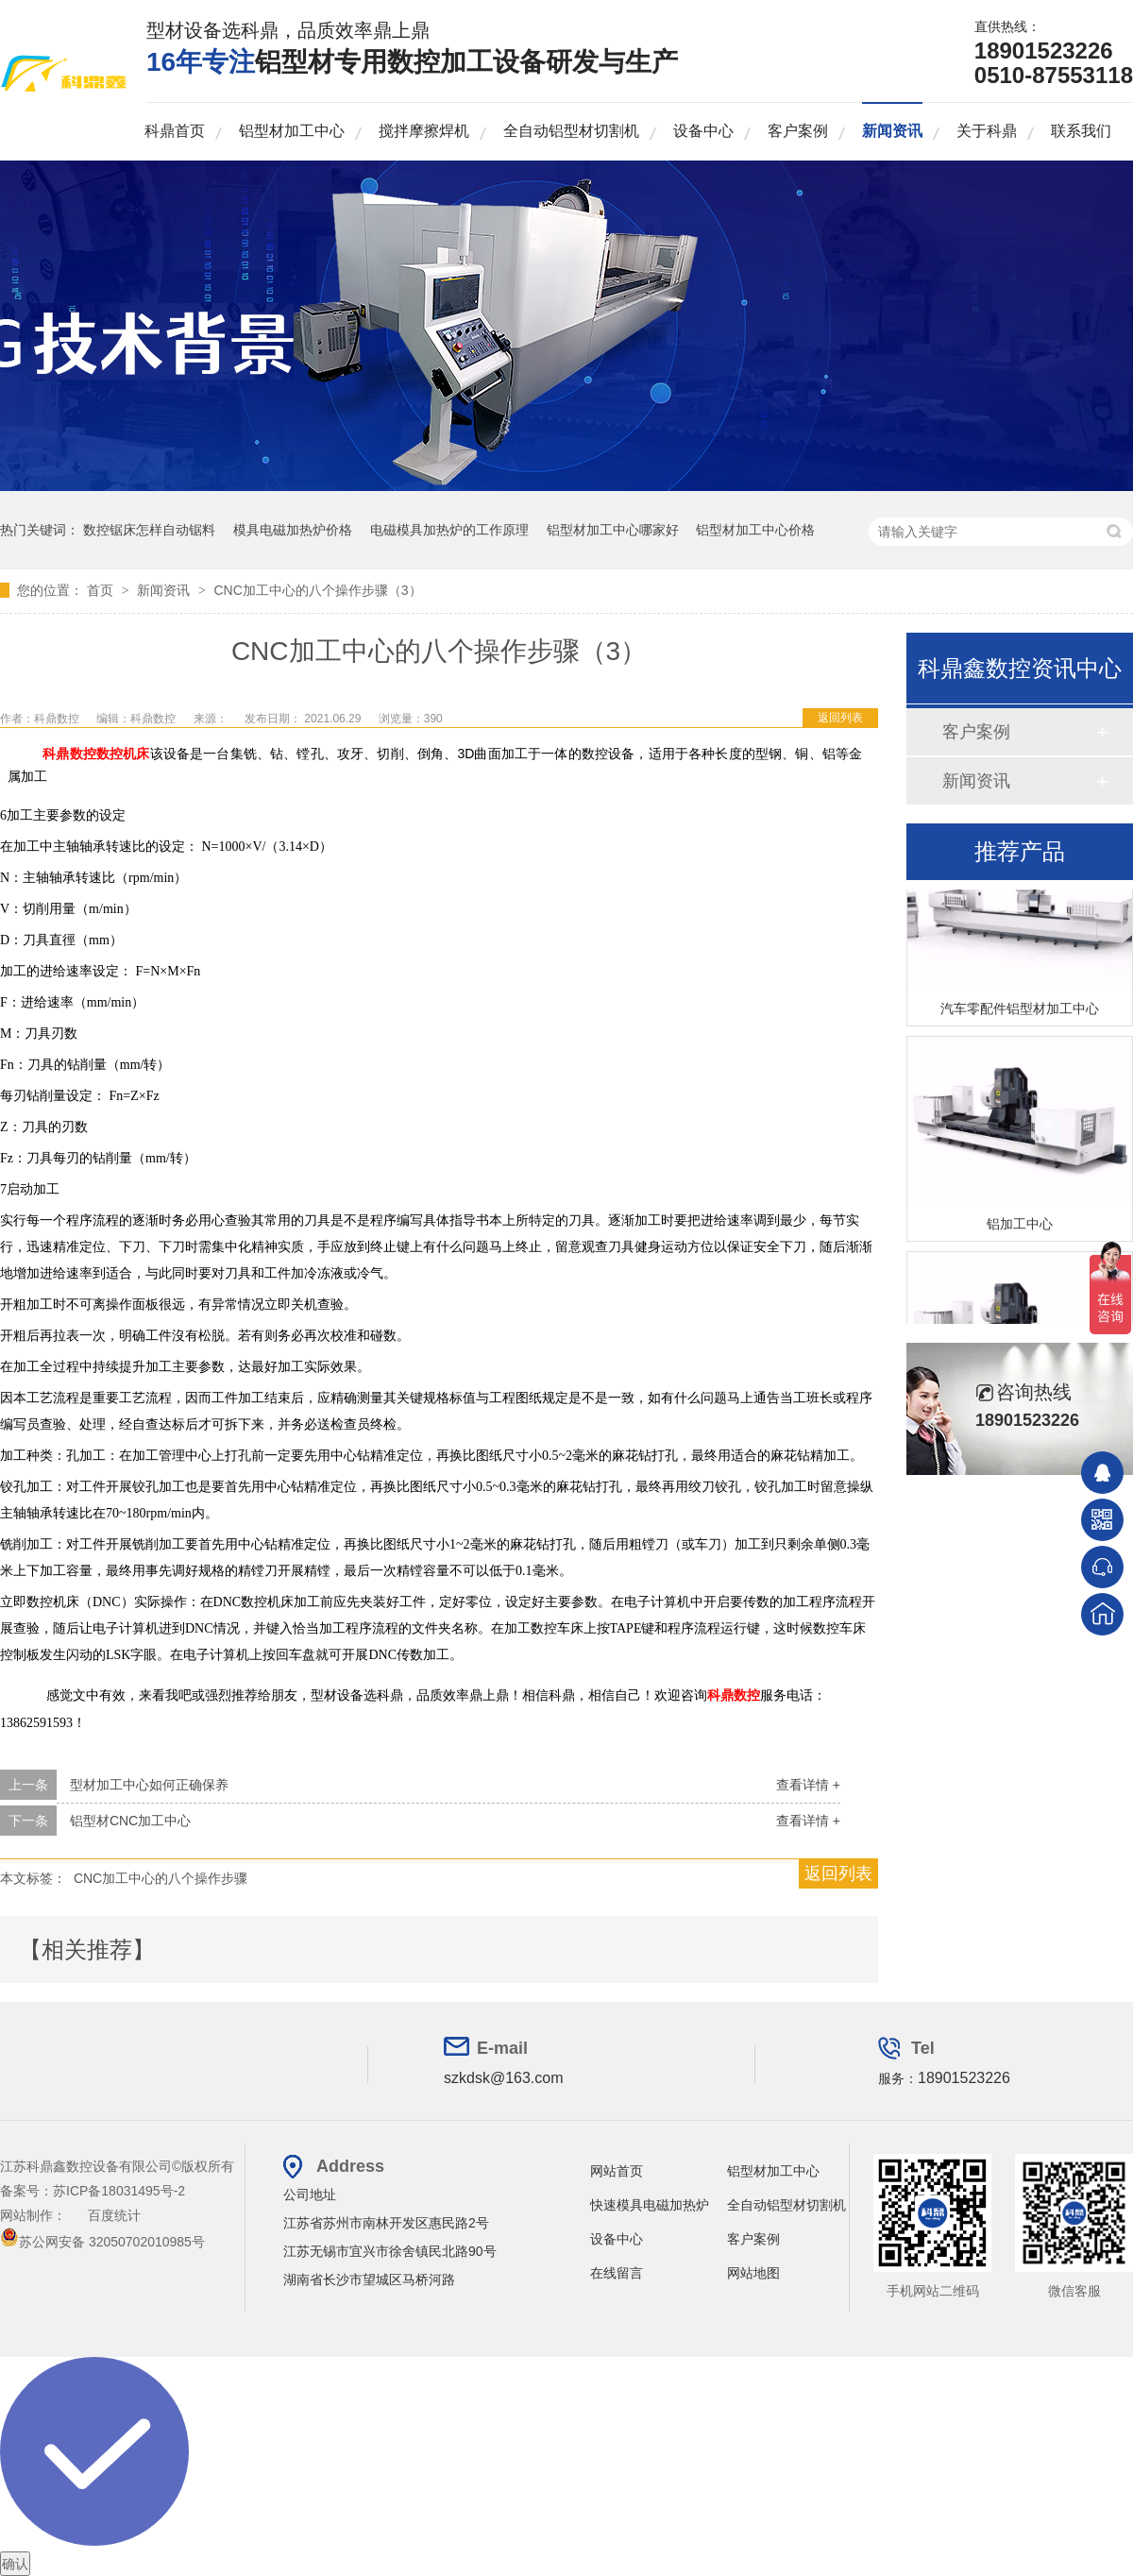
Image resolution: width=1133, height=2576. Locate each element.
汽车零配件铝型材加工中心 (1019, 1011)
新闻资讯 (892, 131)
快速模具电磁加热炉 (649, 2204)
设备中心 (703, 131)
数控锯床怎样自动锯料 (149, 529)
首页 (102, 590)
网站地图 (753, 2272)
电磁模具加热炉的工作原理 (449, 529)
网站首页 (616, 2170)
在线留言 (616, 2272)
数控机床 (123, 753)
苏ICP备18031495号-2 (119, 2190)
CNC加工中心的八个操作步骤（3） (317, 590)
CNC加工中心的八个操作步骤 (160, 1878)
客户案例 (798, 131)
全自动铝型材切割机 (571, 131)
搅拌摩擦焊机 (424, 131)
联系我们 (1081, 131)
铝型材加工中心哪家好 (613, 529)
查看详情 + (808, 1784)
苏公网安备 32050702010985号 (102, 2241)
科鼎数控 (69, 753)
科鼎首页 (174, 131)
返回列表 (840, 717)
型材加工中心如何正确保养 (149, 1784)
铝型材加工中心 (292, 131)
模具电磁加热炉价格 (292, 529)
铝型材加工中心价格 (755, 529)
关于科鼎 (986, 131)
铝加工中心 (1020, 1226)
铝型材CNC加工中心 (130, 1820)
